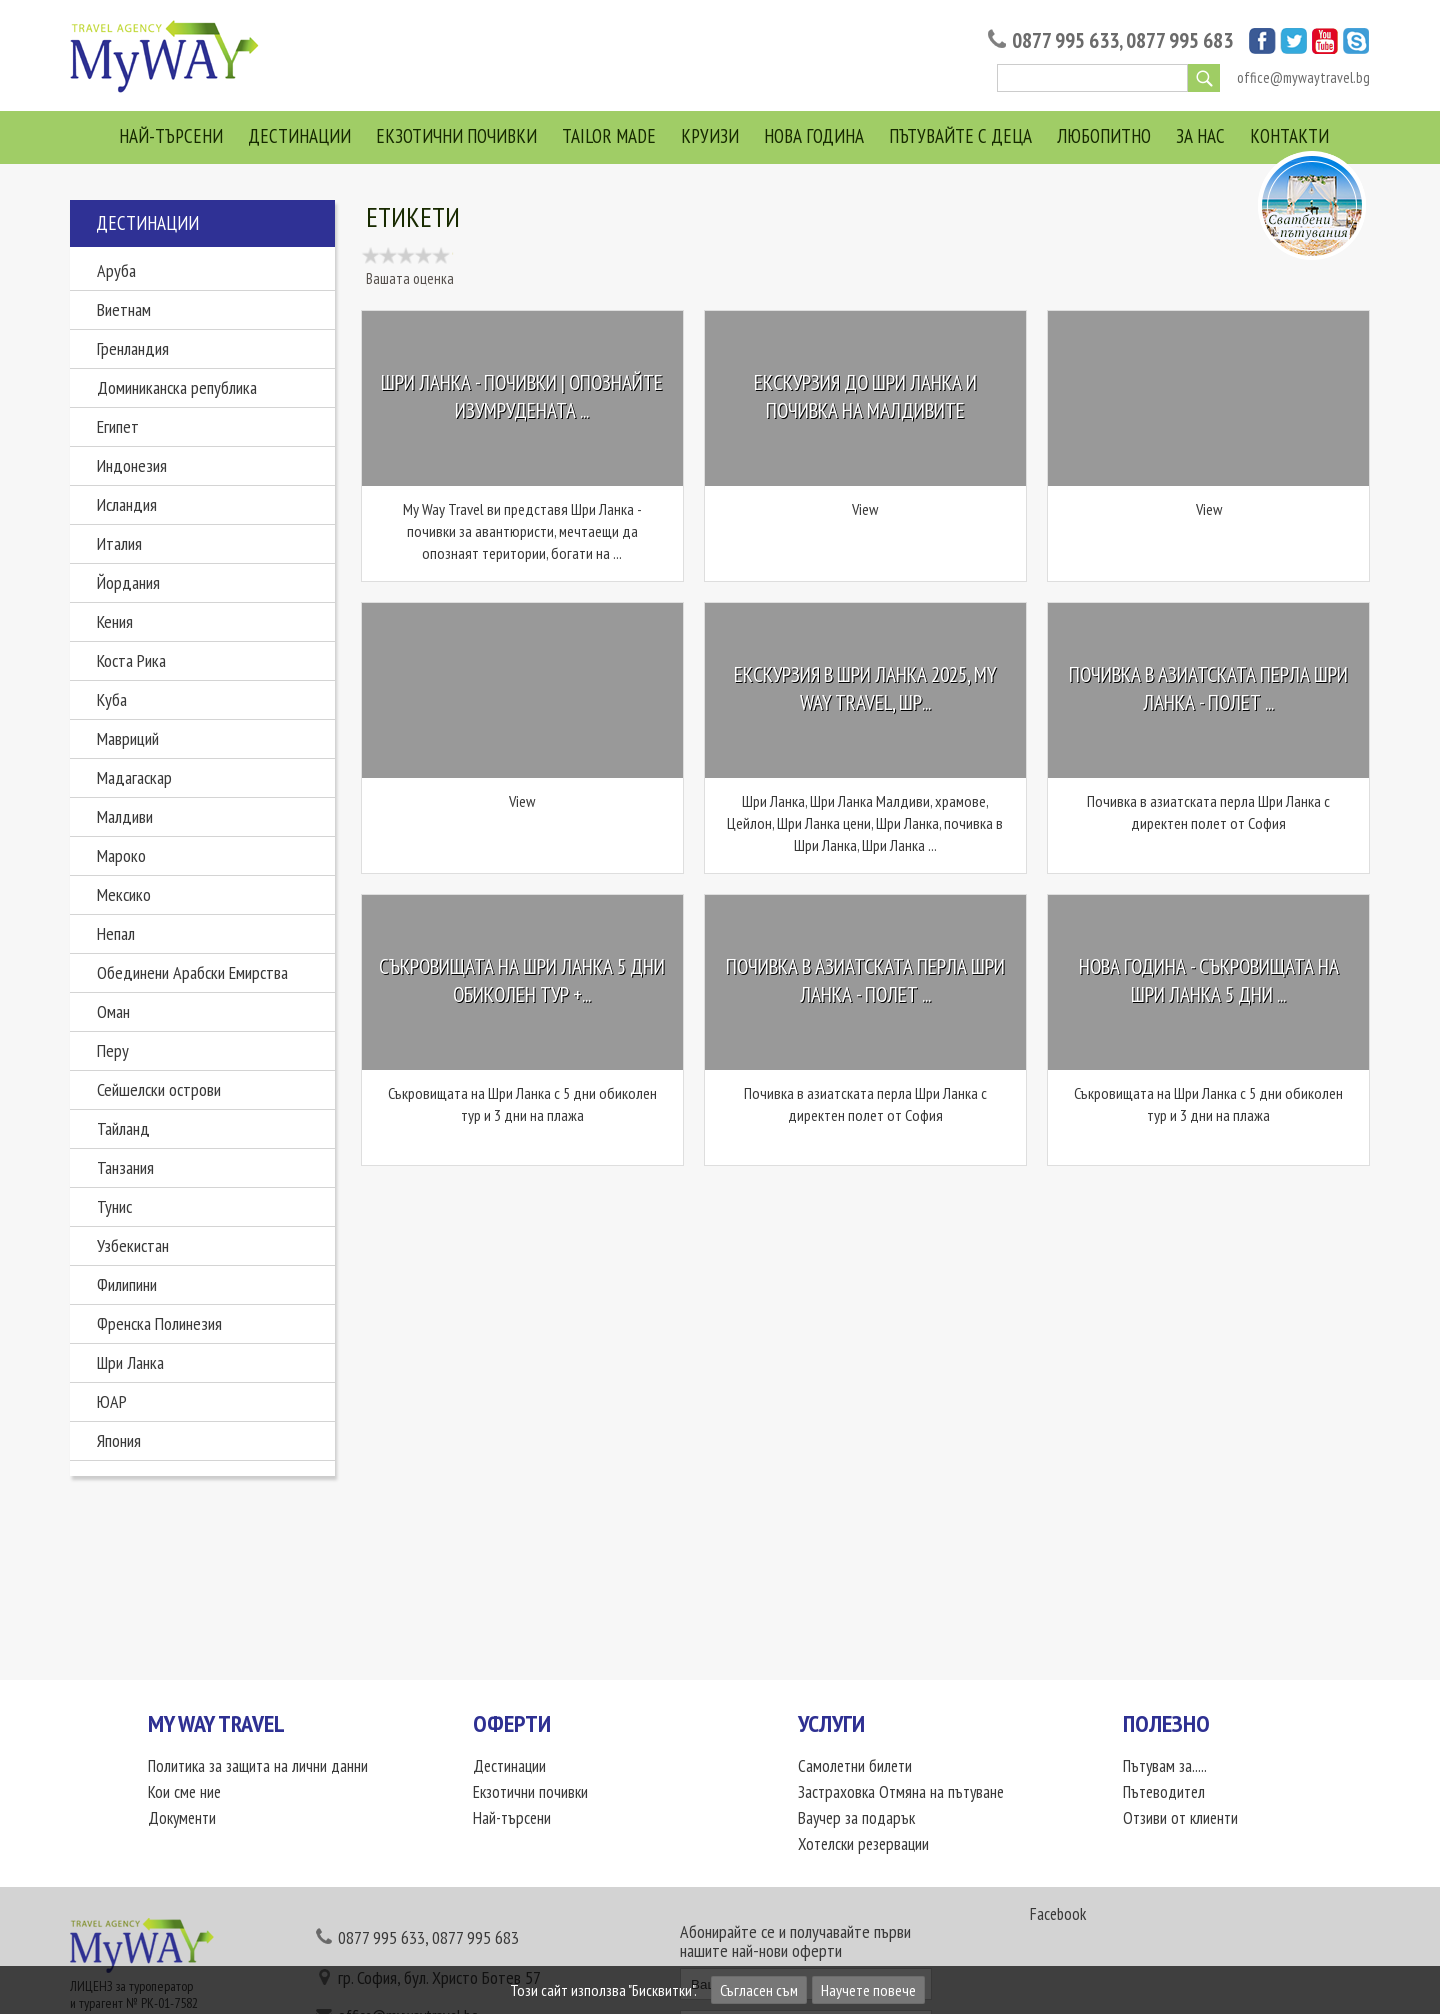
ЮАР (112, 1401)
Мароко (121, 855)
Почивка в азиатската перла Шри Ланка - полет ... (1208, 689)
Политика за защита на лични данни (258, 1766)
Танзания (125, 1167)
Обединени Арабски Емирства (192, 972)
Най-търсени (171, 136)
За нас (1200, 136)
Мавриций (128, 738)
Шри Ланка (130, 1362)
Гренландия (133, 348)
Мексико (124, 894)
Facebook (1058, 1914)
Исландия (127, 504)
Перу (113, 1050)
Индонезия (132, 465)
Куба (112, 699)
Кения (115, 621)
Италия (119, 543)
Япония (119, 1440)
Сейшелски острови (159, 1089)
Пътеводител (1164, 1792)
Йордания (128, 582)
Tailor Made (609, 136)
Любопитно (1104, 136)
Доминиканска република (177, 387)
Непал (116, 933)
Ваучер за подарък (856, 1818)
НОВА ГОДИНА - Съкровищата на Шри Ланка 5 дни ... (1209, 981)
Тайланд (123, 1128)
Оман (113, 1011)
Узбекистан (133, 1245)
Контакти (1289, 136)
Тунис (114, 1206)
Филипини (127, 1284)
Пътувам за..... (1165, 1766)
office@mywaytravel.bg (1303, 77)
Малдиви (125, 816)
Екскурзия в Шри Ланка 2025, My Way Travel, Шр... (865, 689)
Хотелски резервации (863, 1844)
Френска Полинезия (159, 1323)
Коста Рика (131, 660)
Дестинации (299, 136)
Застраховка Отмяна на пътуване (901, 1792)
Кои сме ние (184, 1792)
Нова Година (814, 136)
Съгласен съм (759, 1990)
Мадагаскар (134, 777)
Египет (118, 426)
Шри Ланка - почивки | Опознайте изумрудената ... (522, 397)
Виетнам (124, 309)
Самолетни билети (855, 1766)
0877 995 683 (1179, 40)
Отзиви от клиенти (1180, 1818)
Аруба (116, 270)
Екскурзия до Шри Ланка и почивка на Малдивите (865, 397)
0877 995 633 (1065, 40)
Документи (182, 1818)
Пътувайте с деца (960, 136)
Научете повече (868, 1990)
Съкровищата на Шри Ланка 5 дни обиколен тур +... (522, 981)
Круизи (710, 136)
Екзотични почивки (456, 136)
